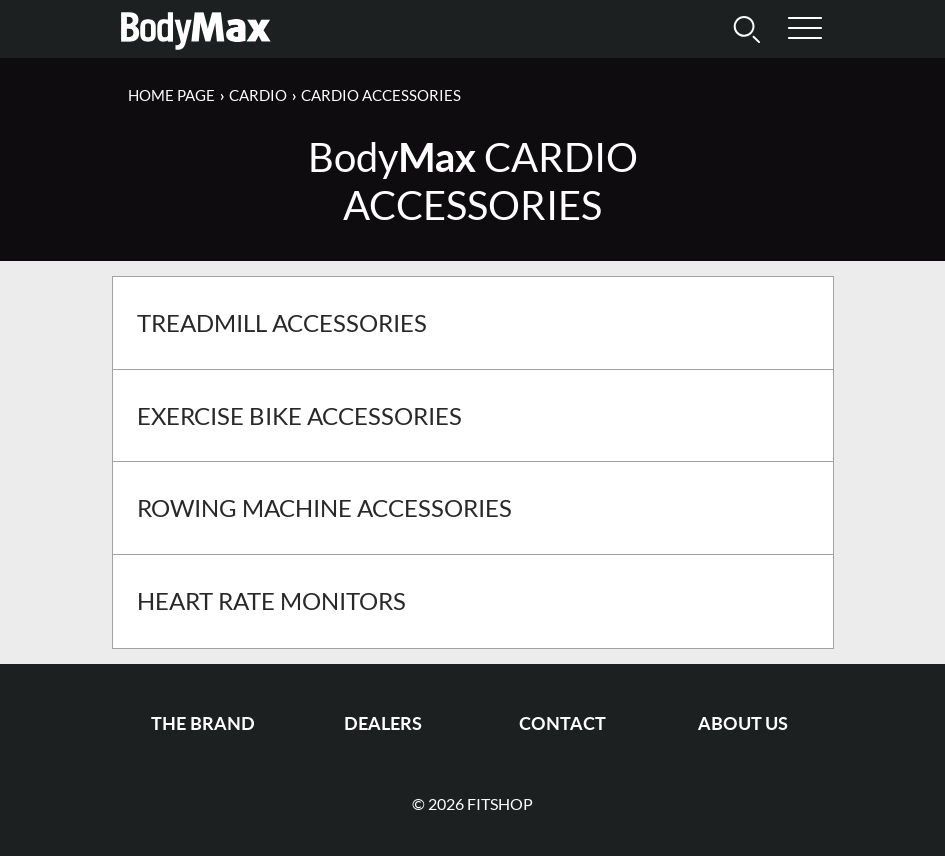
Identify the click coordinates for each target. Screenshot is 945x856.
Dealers (383, 723)
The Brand (203, 723)
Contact (562, 723)
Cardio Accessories (381, 95)
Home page (171, 95)
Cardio (258, 95)
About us (743, 723)
